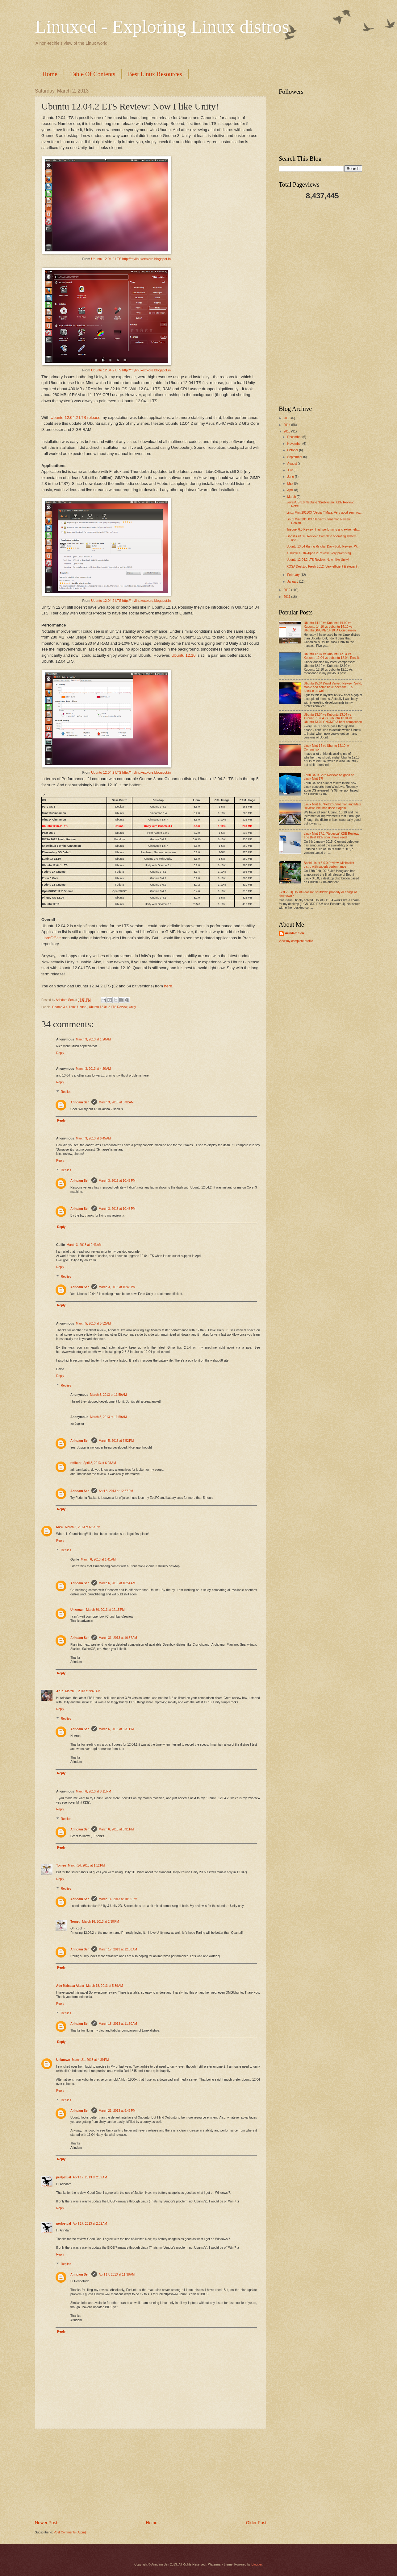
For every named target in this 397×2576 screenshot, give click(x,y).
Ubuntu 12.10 (183, 655)
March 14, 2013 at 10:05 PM (118, 1899)
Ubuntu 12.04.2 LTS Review (108, 1007)
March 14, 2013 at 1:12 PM (86, 1865)
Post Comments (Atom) (70, 2532)
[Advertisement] (147, 56)
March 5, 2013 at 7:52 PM (116, 1440)
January (293, 581)
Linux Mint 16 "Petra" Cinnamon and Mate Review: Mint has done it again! (332, 806)
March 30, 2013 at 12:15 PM (105, 1609)
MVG (59, 1527)
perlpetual (63, 2177)
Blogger (256, 2564)
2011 (287, 596)
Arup (59, 1691)
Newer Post (46, 2522)
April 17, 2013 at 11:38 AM (117, 2274)
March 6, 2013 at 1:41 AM (98, 1559)
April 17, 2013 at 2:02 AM (90, 2177)
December (294, 437)
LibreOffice (51, 938)
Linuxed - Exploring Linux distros (162, 26)
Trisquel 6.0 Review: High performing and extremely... (323, 529)
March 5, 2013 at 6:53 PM (82, 1527)
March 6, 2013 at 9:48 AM (82, 1691)
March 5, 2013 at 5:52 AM (93, 1323)
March (292, 496)
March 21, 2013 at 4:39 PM (90, 2059)
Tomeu (61, 1865)
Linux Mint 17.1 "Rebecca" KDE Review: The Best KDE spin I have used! (331, 835)
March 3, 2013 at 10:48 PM (117, 1180)
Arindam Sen (80, 1102)
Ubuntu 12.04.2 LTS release (76, 417)
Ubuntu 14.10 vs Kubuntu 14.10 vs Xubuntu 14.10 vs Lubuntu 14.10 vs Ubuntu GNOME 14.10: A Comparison (330, 626)
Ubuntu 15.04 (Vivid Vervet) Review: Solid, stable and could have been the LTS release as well (333, 687)
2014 (287, 425)
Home (49, 74)
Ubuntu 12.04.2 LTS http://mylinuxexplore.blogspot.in (131, 259)
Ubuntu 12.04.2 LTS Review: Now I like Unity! (317, 559)
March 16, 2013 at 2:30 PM (100, 1921)
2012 (287, 590)
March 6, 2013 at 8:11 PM (93, 1791)
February (293, 575)
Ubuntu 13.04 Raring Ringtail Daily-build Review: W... (322, 546)
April (290, 490)
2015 (287, 418)
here (168, 986)
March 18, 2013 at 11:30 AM (118, 2023)
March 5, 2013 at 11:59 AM (108, 1394)
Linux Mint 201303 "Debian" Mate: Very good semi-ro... (323, 512)
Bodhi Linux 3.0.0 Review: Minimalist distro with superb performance (329, 864)
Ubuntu (82, 1007)
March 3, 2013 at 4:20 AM (93, 1068)
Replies (66, 1092)
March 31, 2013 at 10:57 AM (118, 1637)
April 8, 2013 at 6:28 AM (99, 1463)
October (293, 450)
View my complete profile (296, 941)
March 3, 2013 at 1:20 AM (93, 1039)
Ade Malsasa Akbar (70, 1985)
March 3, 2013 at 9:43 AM (84, 1245)
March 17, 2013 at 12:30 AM (118, 1949)
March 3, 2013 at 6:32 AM (116, 1102)
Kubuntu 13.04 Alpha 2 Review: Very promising (318, 553)
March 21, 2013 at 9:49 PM (117, 2110)
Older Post (256, 2522)
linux (72, 1007)
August (292, 463)
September (295, 457)
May (290, 483)
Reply (60, 1053)
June (291, 476)
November (294, 443)
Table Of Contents (92, 74)
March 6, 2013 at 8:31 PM (116, 1729)
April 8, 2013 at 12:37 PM (116, 1491)
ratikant (75, 1463)
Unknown (77, 1609)
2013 (287, 431)
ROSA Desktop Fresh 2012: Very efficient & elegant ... (323, 566)
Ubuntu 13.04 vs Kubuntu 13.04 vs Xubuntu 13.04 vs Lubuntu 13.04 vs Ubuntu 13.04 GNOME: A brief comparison (333, 718)
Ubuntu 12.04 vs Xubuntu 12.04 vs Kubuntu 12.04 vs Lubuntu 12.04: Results (332, 656)
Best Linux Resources (155, 74)
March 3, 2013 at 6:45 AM (93, 1138)
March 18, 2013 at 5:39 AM (104, 1985)
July (290, 470)
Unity (132, 1007)
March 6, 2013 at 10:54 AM (117, 1583)
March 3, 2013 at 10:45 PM (117, 1287)
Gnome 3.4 (59, 1007)
